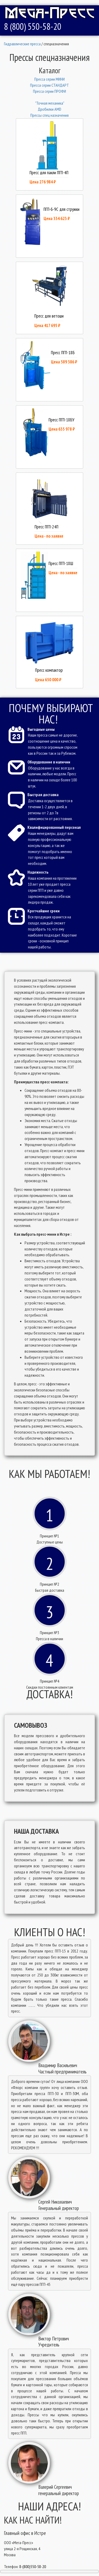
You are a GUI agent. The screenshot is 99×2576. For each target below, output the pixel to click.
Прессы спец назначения (49, 115)
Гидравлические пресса (22, 43)
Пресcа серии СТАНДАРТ (49, 85)
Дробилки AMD (49, 109)
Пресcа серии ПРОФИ (49, 91)
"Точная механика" (49, 103)
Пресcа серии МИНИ (49, 79)
